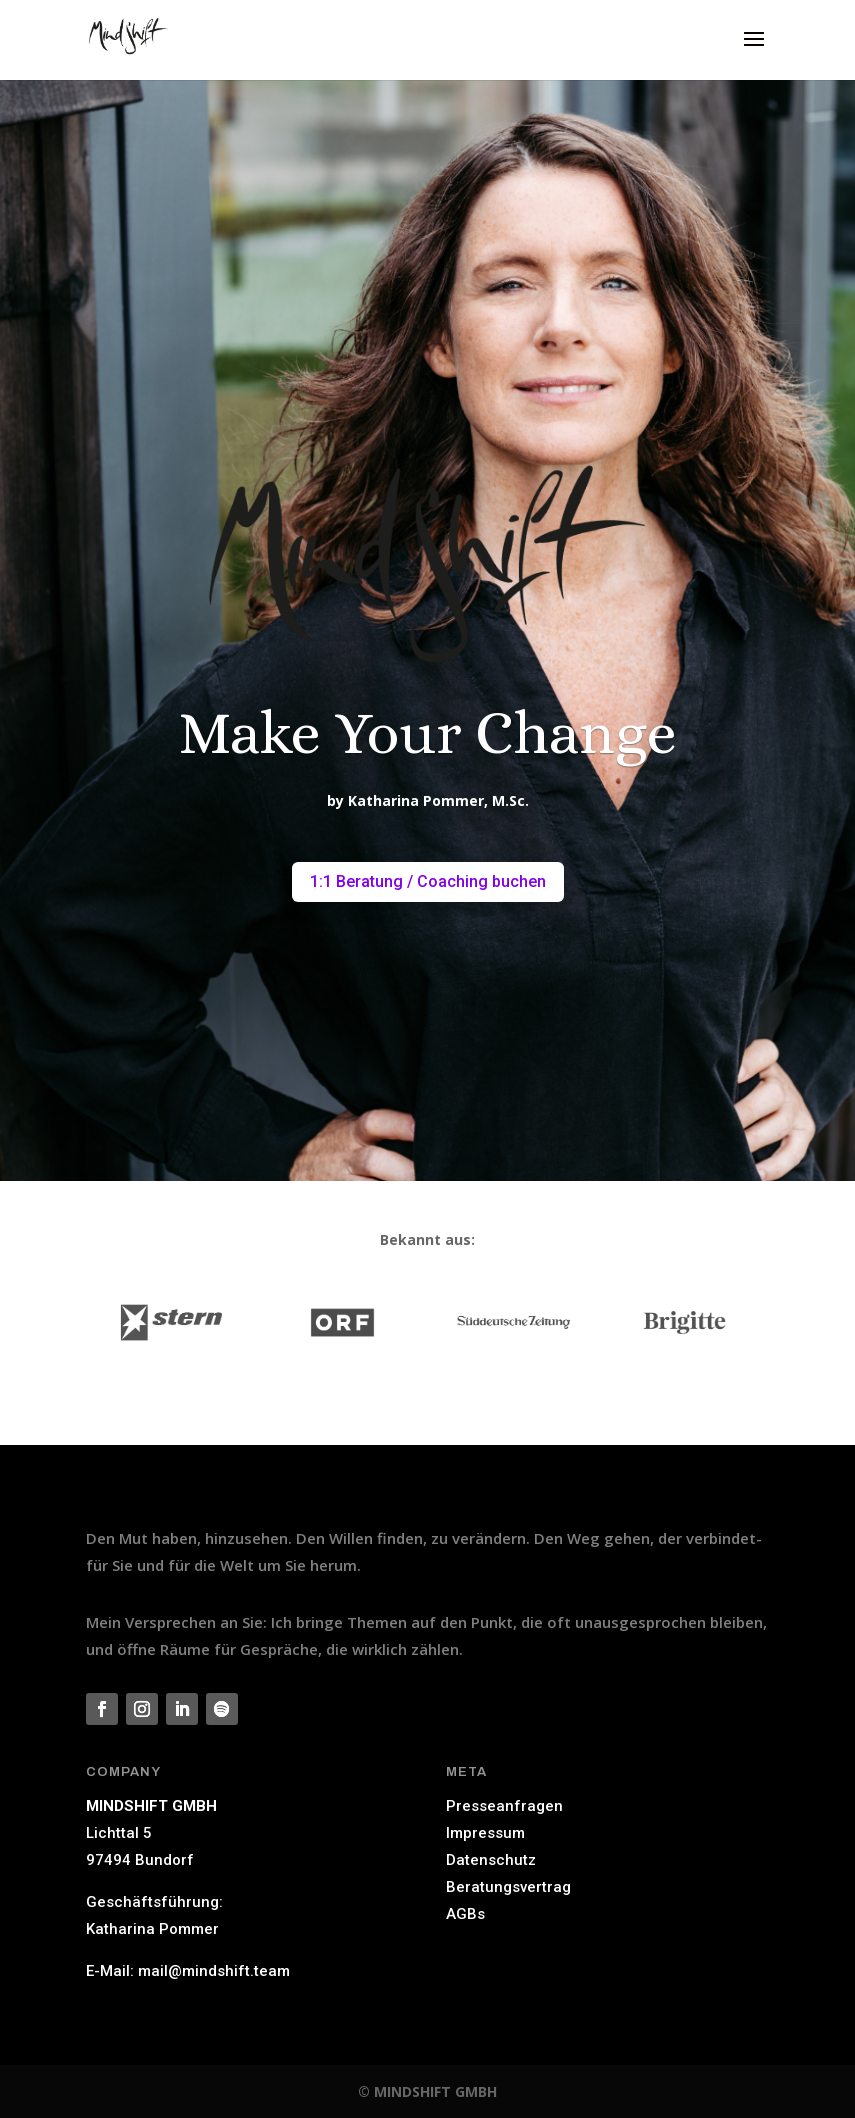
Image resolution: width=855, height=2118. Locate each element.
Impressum (485, 1833)
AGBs (465, 1914)
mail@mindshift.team (214, 1971)
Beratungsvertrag (508, 1887)
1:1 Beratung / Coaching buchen (428, 881)
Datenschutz (491, 1860)
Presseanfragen (504, 1806)
